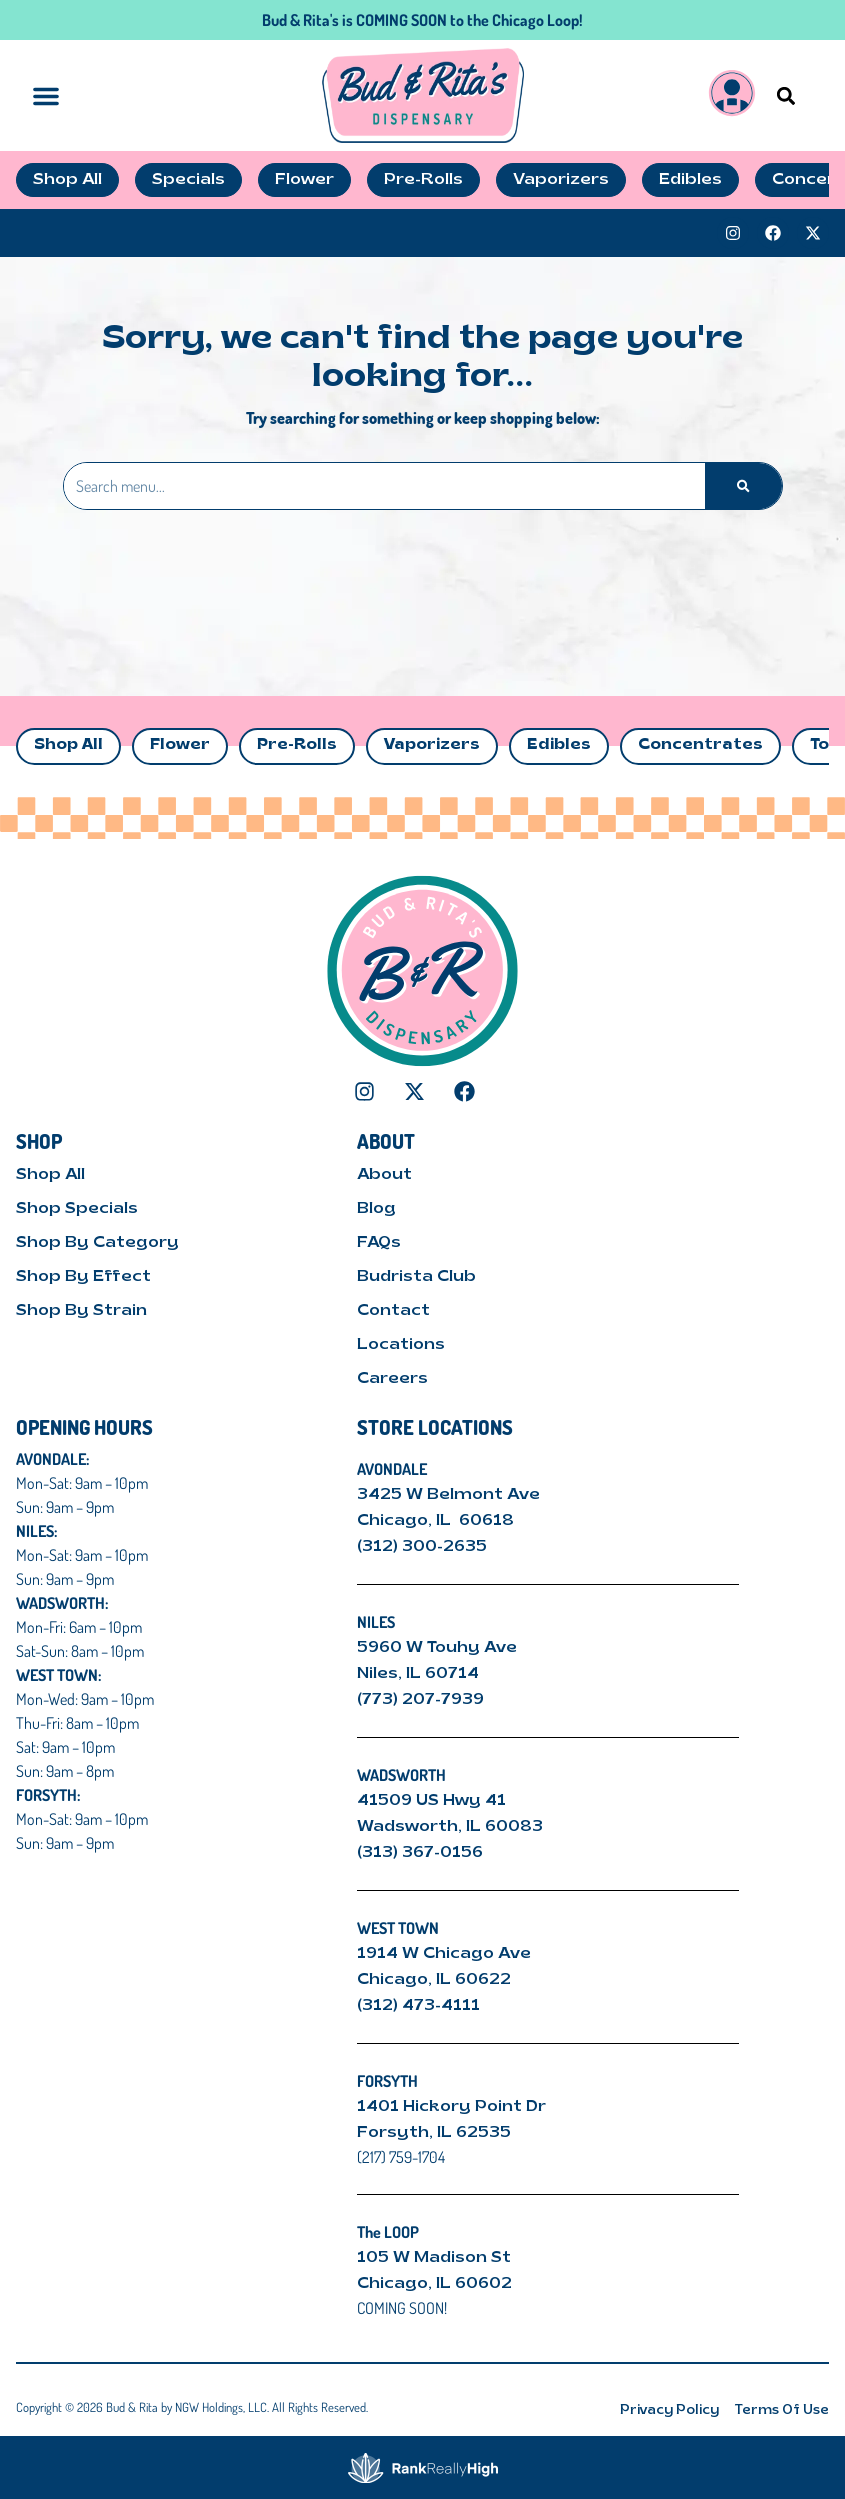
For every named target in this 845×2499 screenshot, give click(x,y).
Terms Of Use (782, 2410)
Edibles (559, 745)
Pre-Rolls (297, 745)
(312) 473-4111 (418, 2006)
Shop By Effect (83, 1277)
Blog (376, 1209)
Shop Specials (77, 1209)
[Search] (743, 486)
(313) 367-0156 (420, 1853)
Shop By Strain (81, 1311)
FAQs (379, 1243)
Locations (401, 1345)
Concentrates (700, 745)
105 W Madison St (434, 2258)
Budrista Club (416, 1277)
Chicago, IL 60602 (434, 2284)
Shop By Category (97, 1243)
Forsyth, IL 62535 (434, 2133)
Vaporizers (432, 745)
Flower (180, 745)
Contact (393, 1311)
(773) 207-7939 (420, 1700)
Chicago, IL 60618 (437, 1521)
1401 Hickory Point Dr (451, 2107)
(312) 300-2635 (422, 1547)
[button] (785, 95)
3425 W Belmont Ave (450, 1495)
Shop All (68, 745)
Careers (392, 1379)
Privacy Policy (669, 2410)
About (384, 1175)
